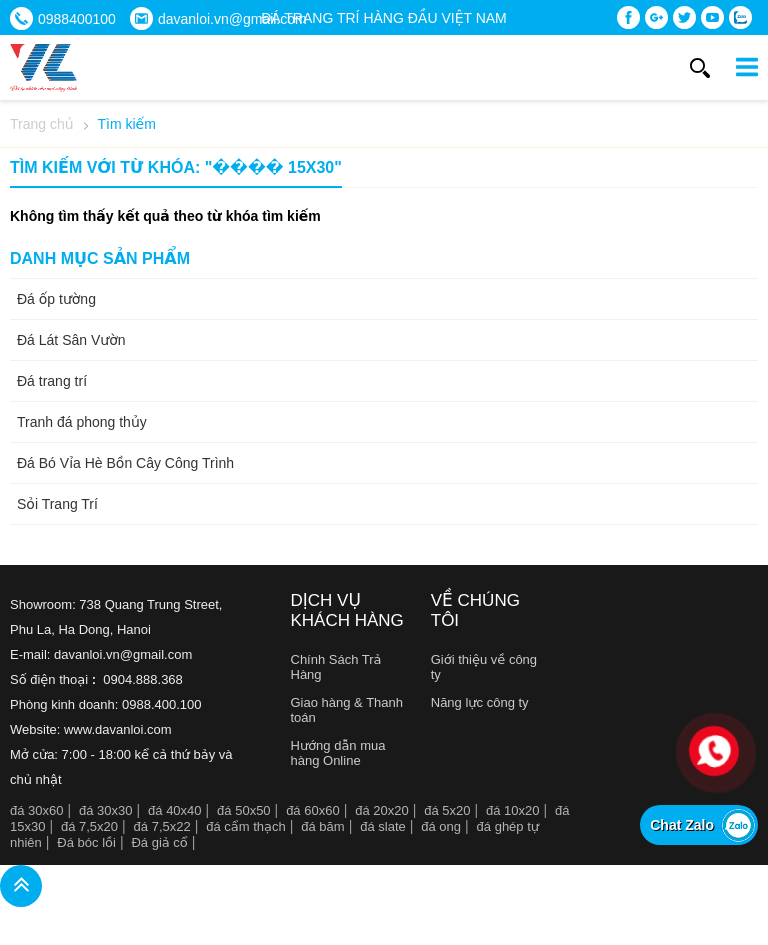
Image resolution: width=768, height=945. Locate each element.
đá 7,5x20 (89, 826)
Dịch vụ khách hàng (347, 610)
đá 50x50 (244, 810)
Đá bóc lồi (86, 842)
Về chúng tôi (475, 610)
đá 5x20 (447, 810)
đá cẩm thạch (246, 826)
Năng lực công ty (480, 702)
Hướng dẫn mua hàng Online (338, 753)
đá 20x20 (382, 810)
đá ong (441, 826)
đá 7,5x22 (162, 826)
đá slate (383, 826)
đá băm (322, 826)
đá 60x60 (313, 810)
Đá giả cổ (159, 842)
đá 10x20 (513, 810)
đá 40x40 (175, 810)
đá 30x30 (106, 810)
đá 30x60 (37, 810)
